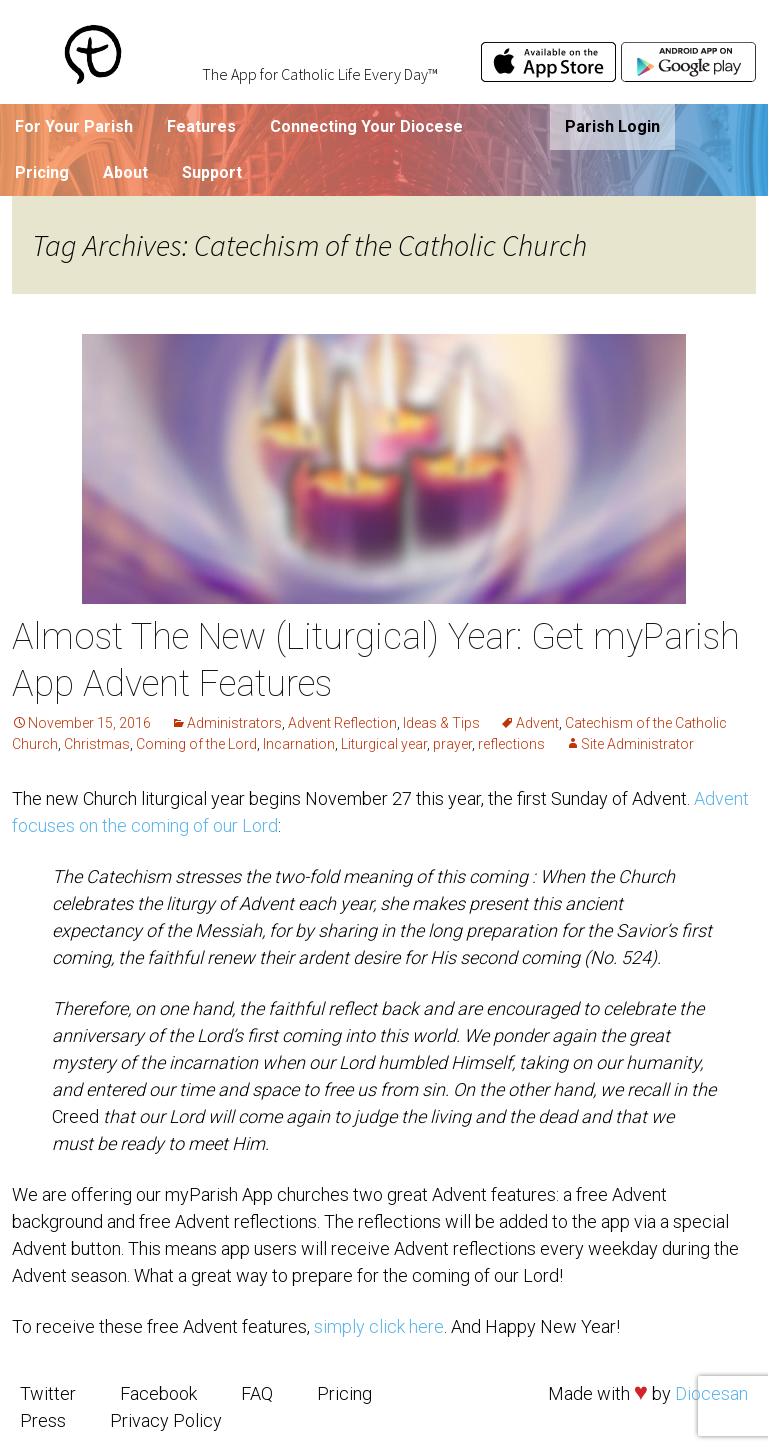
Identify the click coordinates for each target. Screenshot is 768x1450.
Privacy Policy (166, 1420)
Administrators (234, 723)
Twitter (48, 1393)
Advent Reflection (342, 723)
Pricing (42, 172)
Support (212, 172)
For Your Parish (74, 126)
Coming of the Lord (196, 744)
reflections (511, 744)
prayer (452, 744)
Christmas (97, 744)
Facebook (158, 1393)
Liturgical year (384, 744)
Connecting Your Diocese (366, 126)
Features (201, 126)
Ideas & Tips (441, 723)
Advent (537, 723)
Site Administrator (637, 744)
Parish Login (612, 126)
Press (43, 1420)
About (125, 172)
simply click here (379, 1326)
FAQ (257, 1393)
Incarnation (299, 744)
